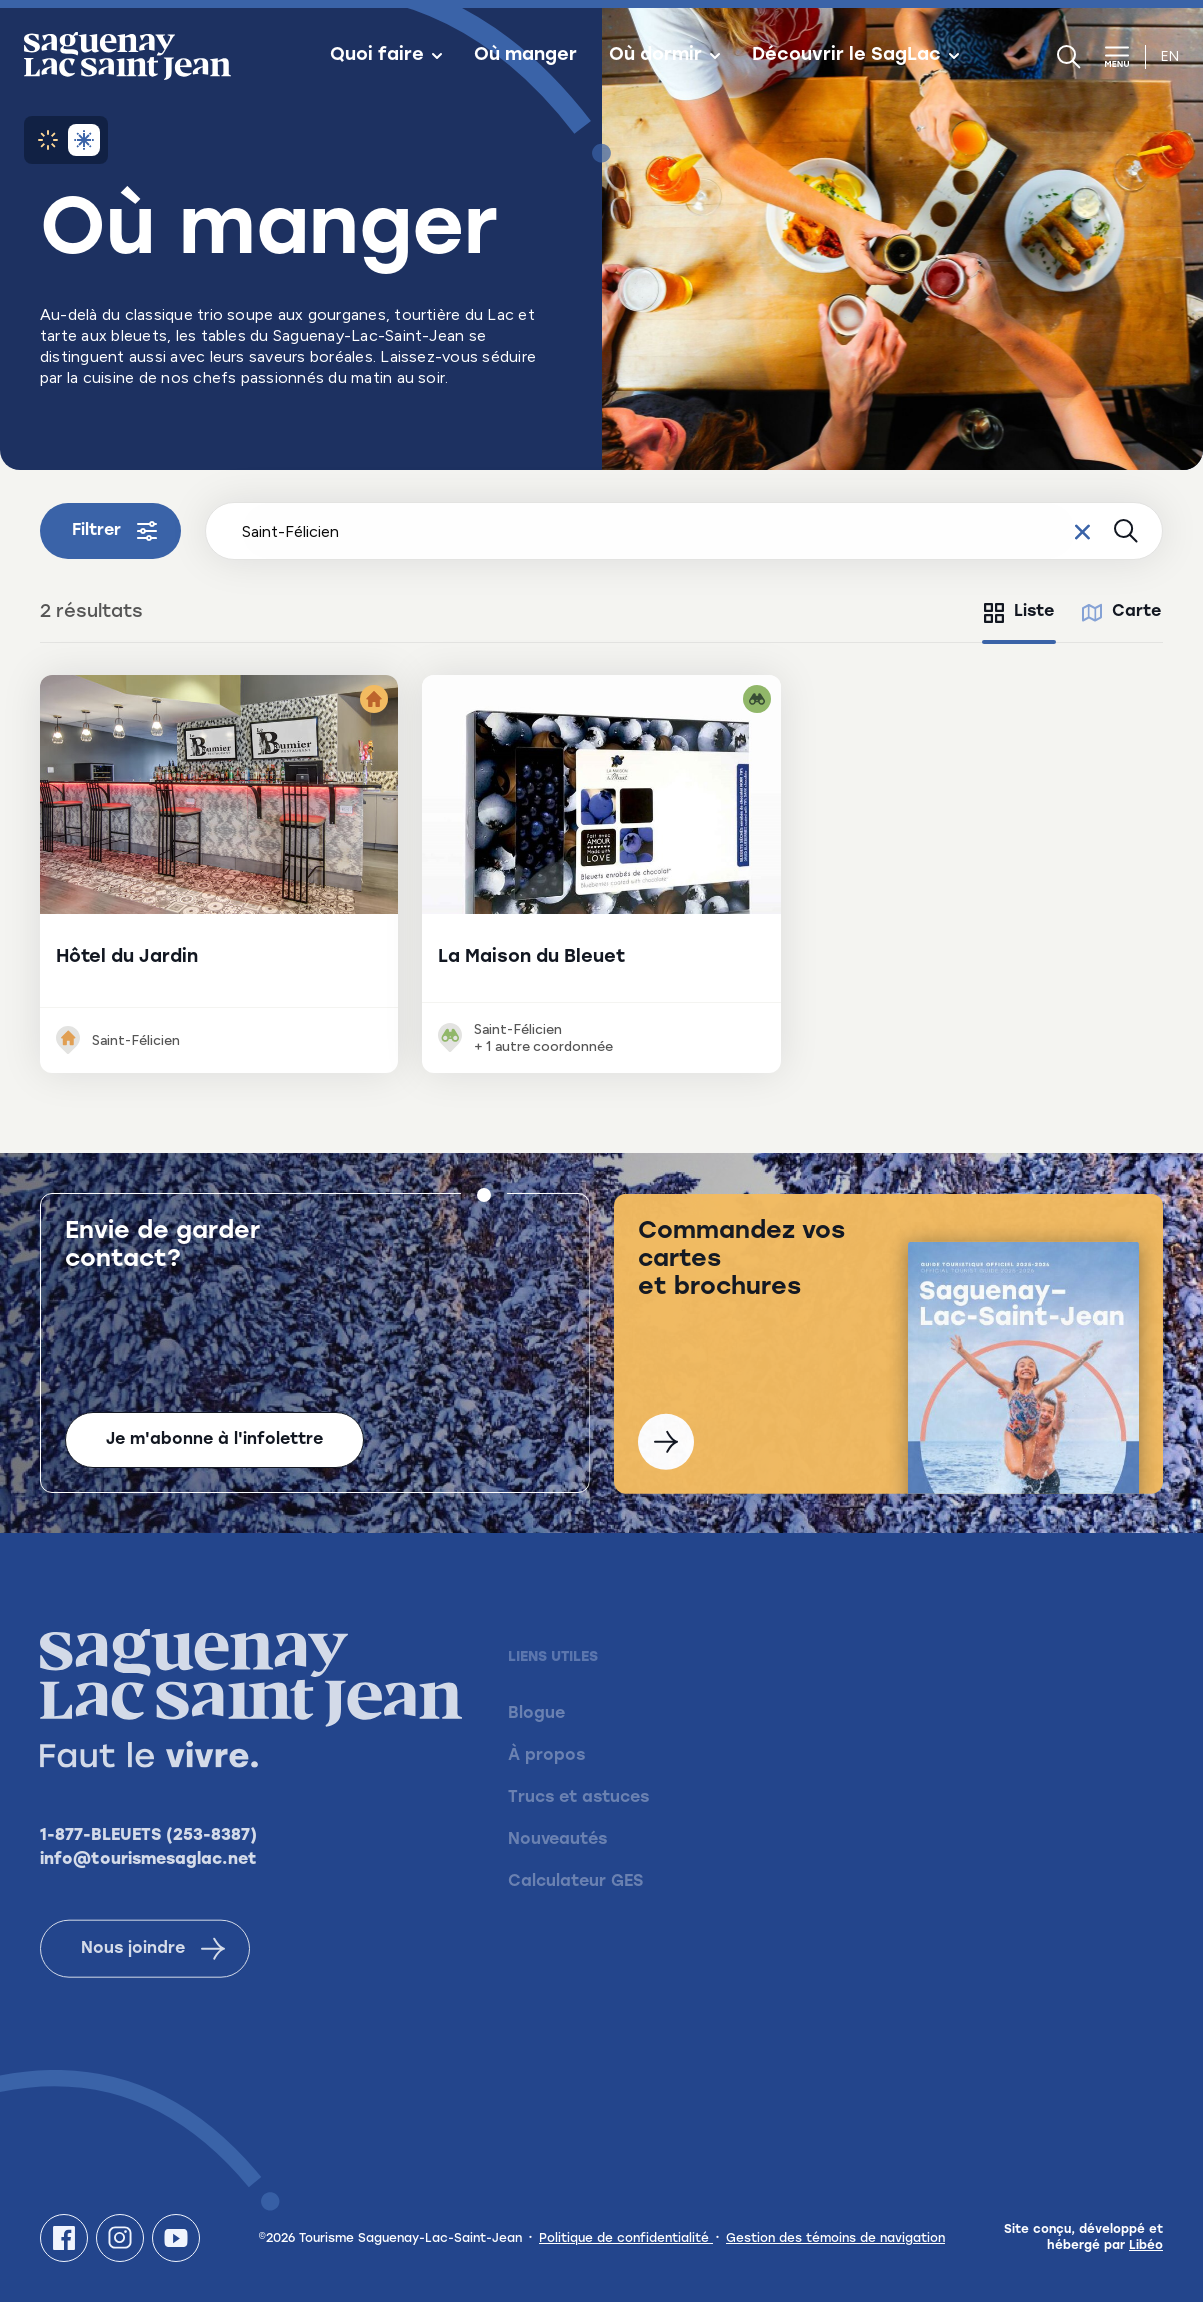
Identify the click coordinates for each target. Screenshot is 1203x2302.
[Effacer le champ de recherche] (1082, 531)
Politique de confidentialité (626, 2239)
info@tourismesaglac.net (148, 1885)
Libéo (1146, 2246)
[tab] (1019, 613)
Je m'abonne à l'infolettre (214, 1442)
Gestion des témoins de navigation (835, 2239)
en (1170, 56)
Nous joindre (153, 1974)
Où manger (525, 56)
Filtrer (114, 531)
